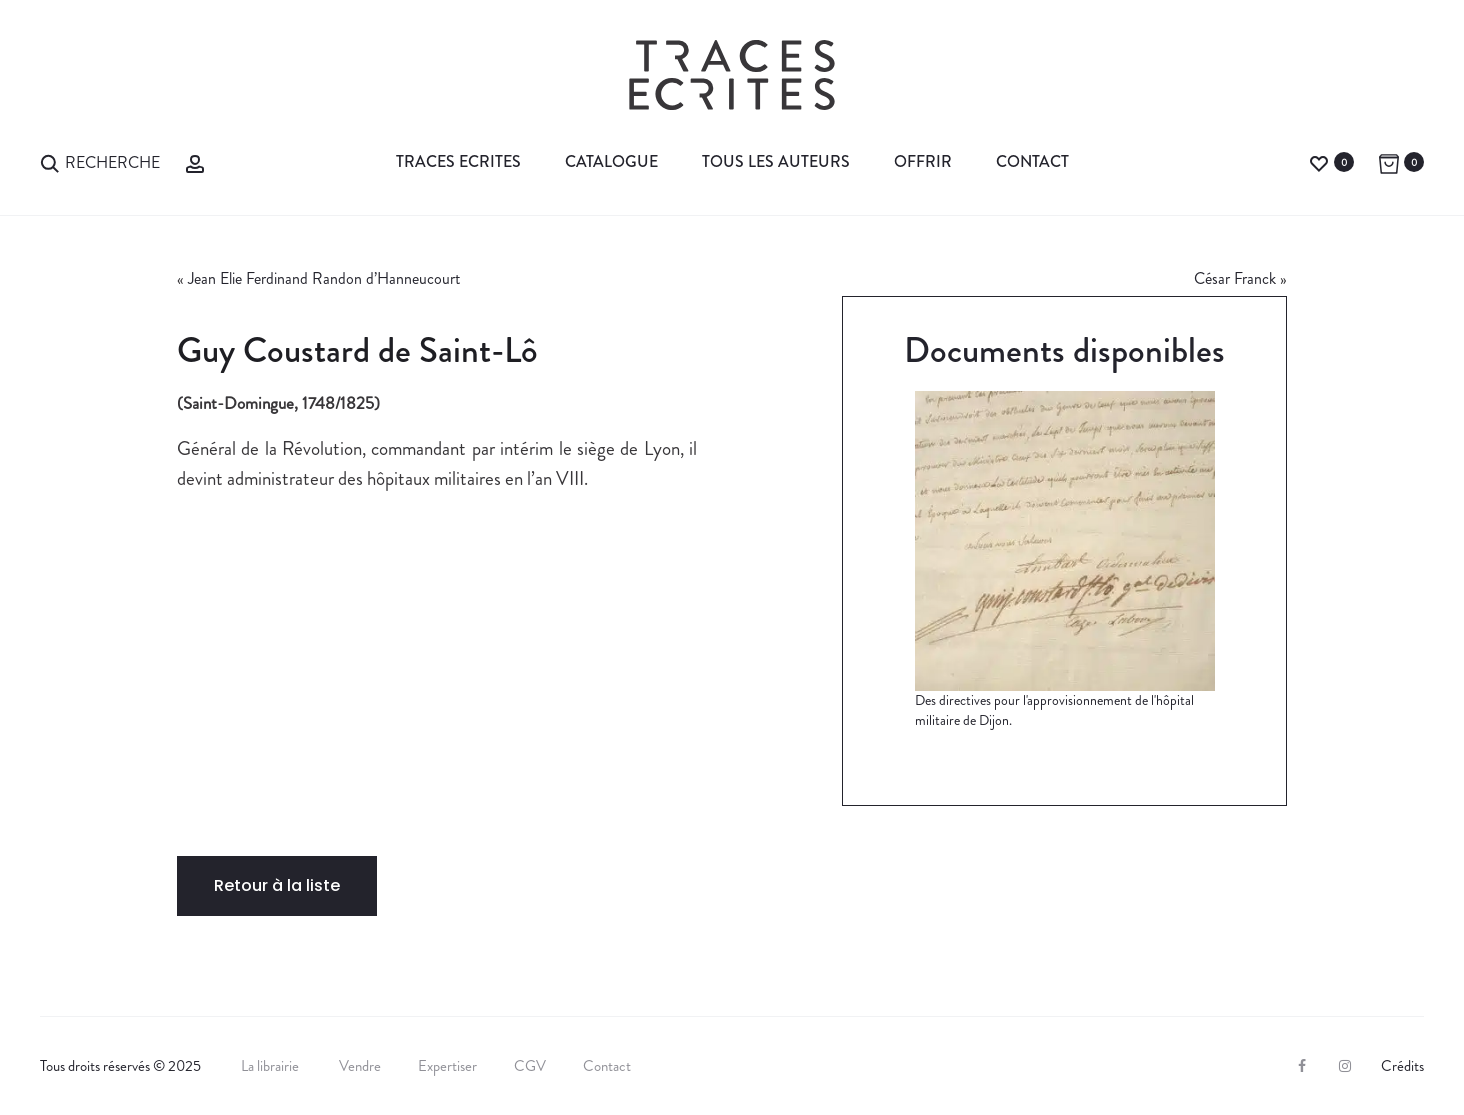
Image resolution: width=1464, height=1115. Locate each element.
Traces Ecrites (458, 161)
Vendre (360, 1066)
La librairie (271, 1066)
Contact (1032, 161)
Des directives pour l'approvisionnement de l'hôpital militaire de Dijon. (1054, 710)
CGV (530, 1066)
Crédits (1402, 1066)
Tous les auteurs (776, 161)
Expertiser (447, 1066)
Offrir (923, 161)
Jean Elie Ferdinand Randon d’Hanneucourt (324, 278)
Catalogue (611, 161)
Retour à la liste (277, 885)
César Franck (1235, 278)
